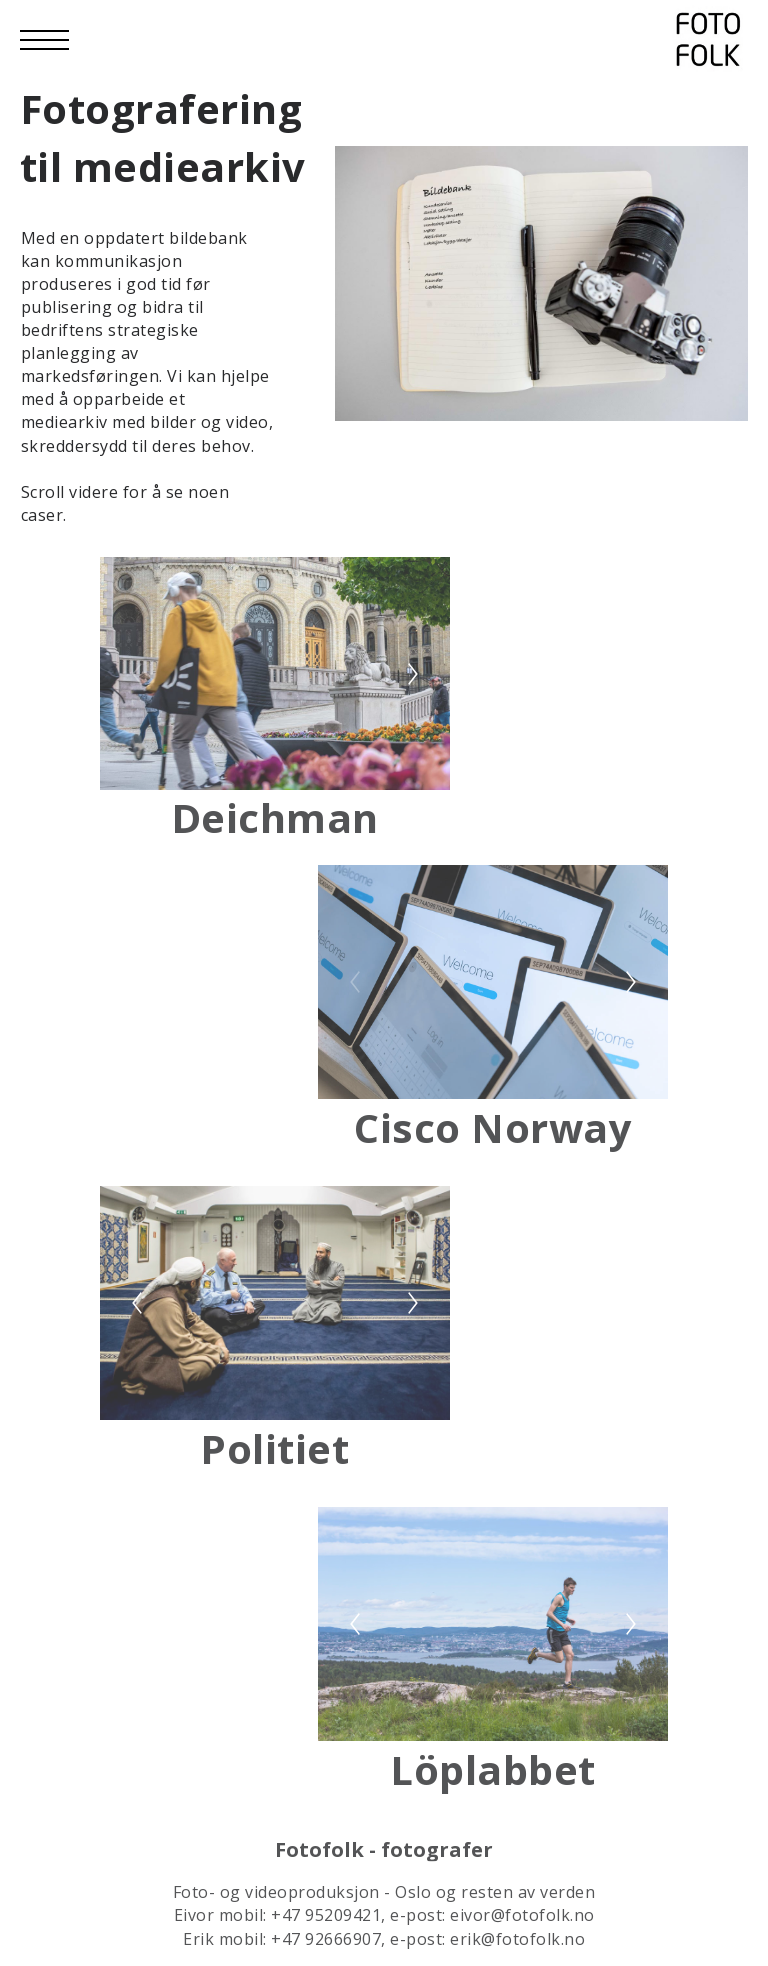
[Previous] (137, 759)
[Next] (413, 759)
